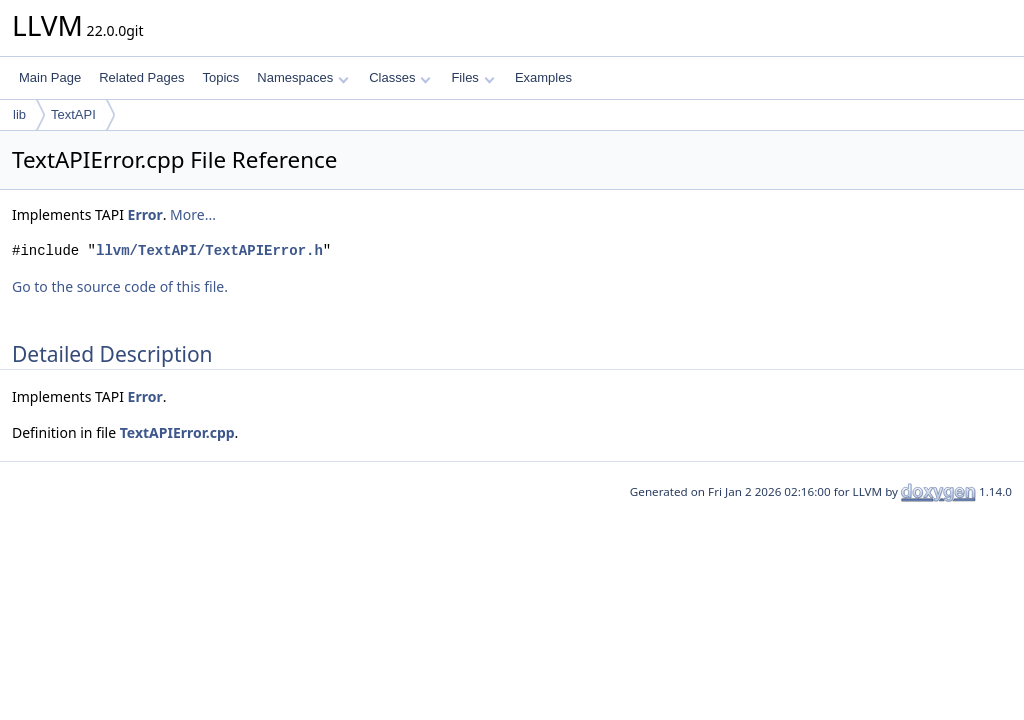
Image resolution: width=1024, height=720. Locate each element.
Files (472, 77)
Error (145, 214)
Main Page (50, 77)
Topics (220, 77)
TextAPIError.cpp (177, 432)
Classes (400, 77)
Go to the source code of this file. (120, 286)
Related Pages (141, 77)
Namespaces (302, 77)
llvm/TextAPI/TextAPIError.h (209, 250)
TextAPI (73, 114)
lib (19, 114)
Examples (543, 77)
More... (193, 214)
